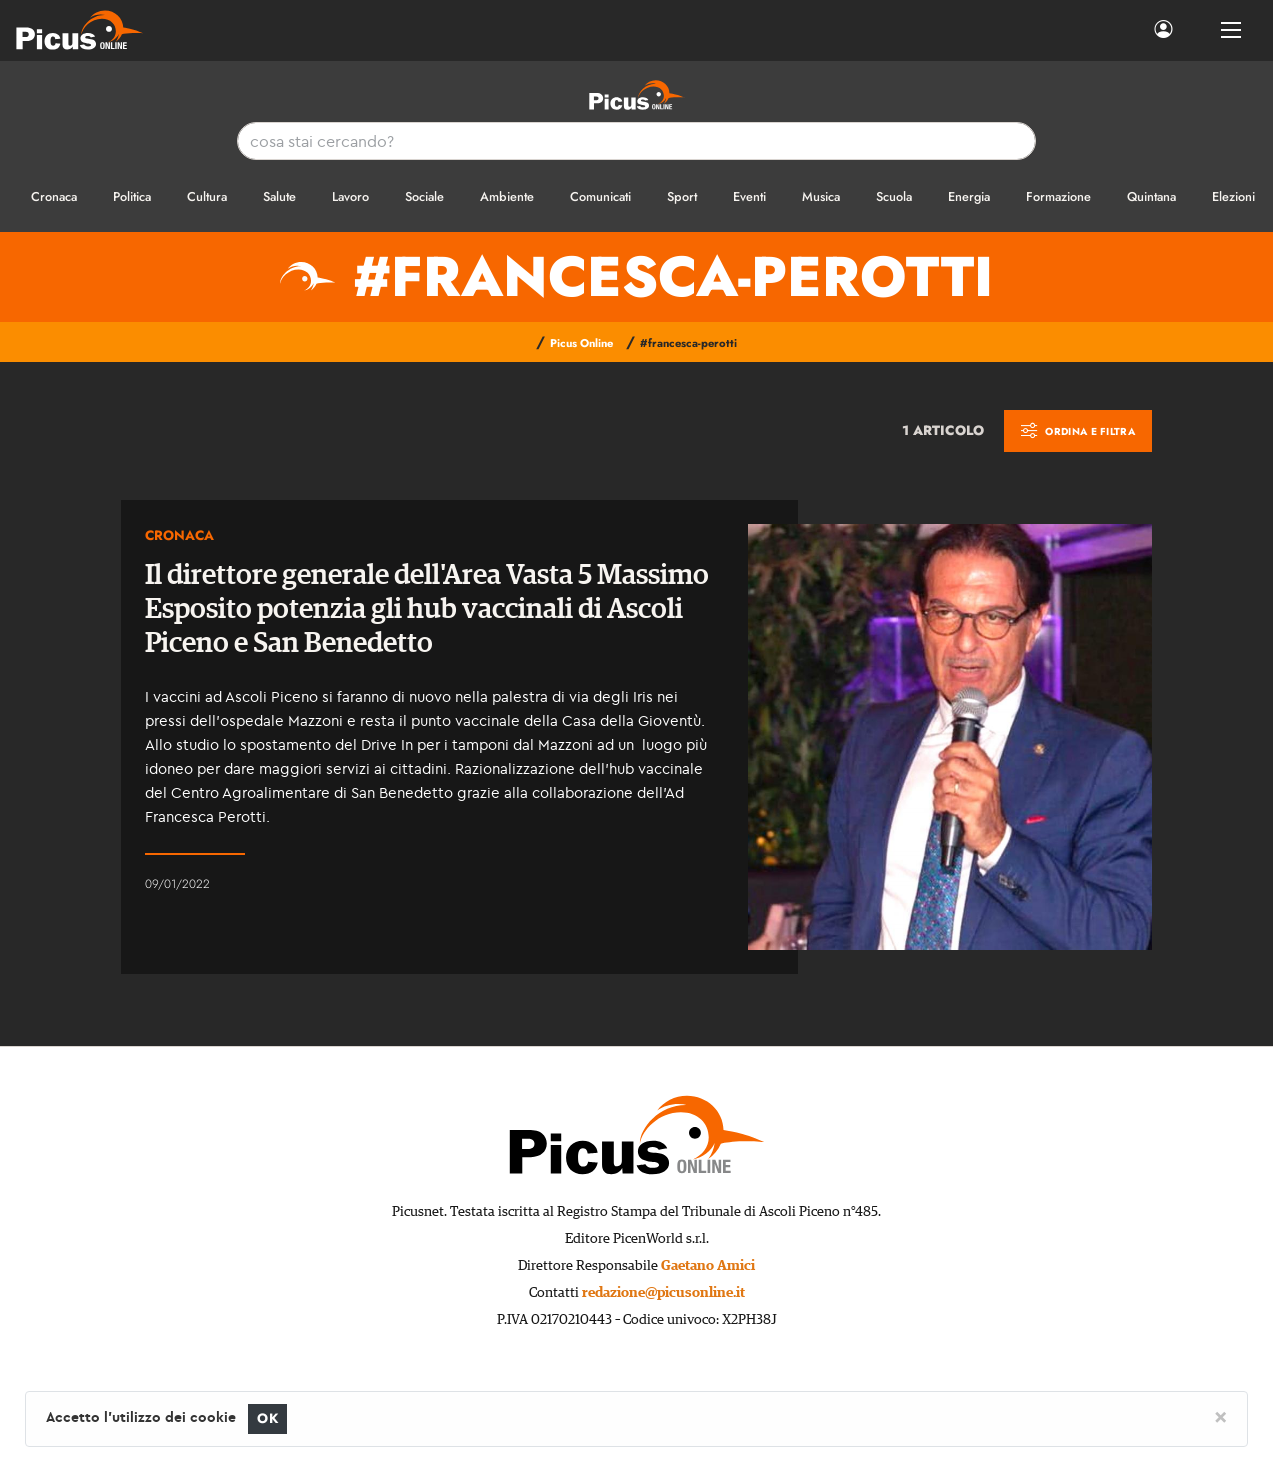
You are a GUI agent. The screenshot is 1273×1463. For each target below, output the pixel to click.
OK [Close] (267, 1418)
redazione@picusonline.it (663, 1293)
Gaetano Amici (708, 1266)
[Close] (1220, 1416)
